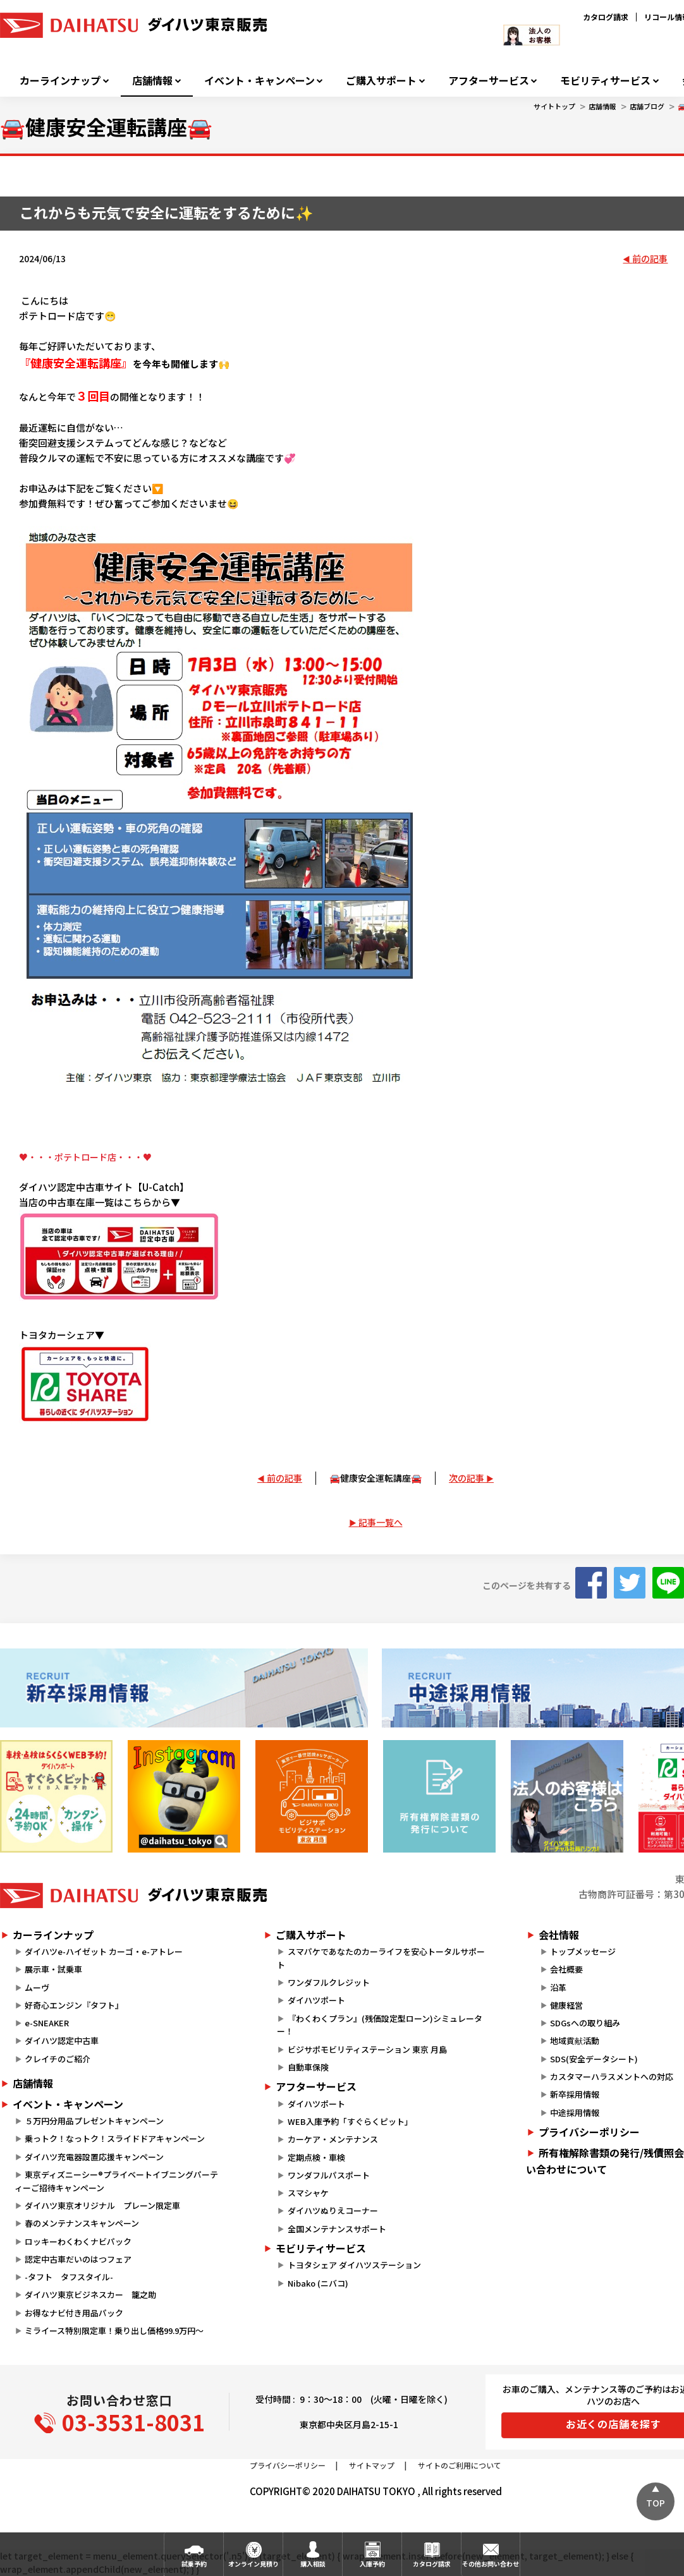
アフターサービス (488, 80)
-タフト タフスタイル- (69, 2277)
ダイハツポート (316, 2000)
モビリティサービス (605, 80)
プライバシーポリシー (288, 2465)
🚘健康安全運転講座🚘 (375, 1478)
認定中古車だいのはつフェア (78, 2259)
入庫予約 (372, 2563)
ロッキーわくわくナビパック (78, 2241)
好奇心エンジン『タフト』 (74, 2005)
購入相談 (313, 2563)
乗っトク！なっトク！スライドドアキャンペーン (115, 2138)
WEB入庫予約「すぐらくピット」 (350, 2121)
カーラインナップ (60, 80)
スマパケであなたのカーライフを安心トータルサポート (380, 1958)
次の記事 (466, 1478)
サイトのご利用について (459, 2465)
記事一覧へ (380, 1522)
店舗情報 (152, 80)
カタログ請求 (605, 16)
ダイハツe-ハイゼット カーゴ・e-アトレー (104, 1951)
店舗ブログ (647, 106)
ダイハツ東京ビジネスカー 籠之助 (90, 2295)
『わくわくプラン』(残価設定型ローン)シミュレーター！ (379, 2025)
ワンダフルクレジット (329, 1982)
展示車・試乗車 (53, 1969)
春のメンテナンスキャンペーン (82, 2223)
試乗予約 (194, 2563)
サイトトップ (554, 106)
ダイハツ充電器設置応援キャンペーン (94, 2157)
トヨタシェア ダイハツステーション (354, 2265)
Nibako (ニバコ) (318, 2283)
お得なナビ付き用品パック (78, 2313)
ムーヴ (37, 1987)
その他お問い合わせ (490, 2563)
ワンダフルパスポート (329, 2175)
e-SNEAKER (47, 2023)
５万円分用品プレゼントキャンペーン (94, 2121)
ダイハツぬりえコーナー (333, 2210)
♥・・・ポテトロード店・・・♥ (85, 1157)
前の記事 (650, 258)
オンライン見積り (253, 2563)
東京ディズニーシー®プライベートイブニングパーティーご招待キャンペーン (116, 2181)
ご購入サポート (381, 80)
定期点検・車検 (316, 2157)
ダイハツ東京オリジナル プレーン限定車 (102, 2205)
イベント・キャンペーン (259, 80)
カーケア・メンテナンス (333, 2139)
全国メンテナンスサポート (337, 2229)
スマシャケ (308, 2193)
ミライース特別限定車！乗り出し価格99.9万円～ (114, 2331)
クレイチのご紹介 (57, 2059)
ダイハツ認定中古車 (62, 2041)
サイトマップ (371, 2465)
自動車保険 (308, 2067)
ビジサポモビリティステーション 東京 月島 (367, 2049)
